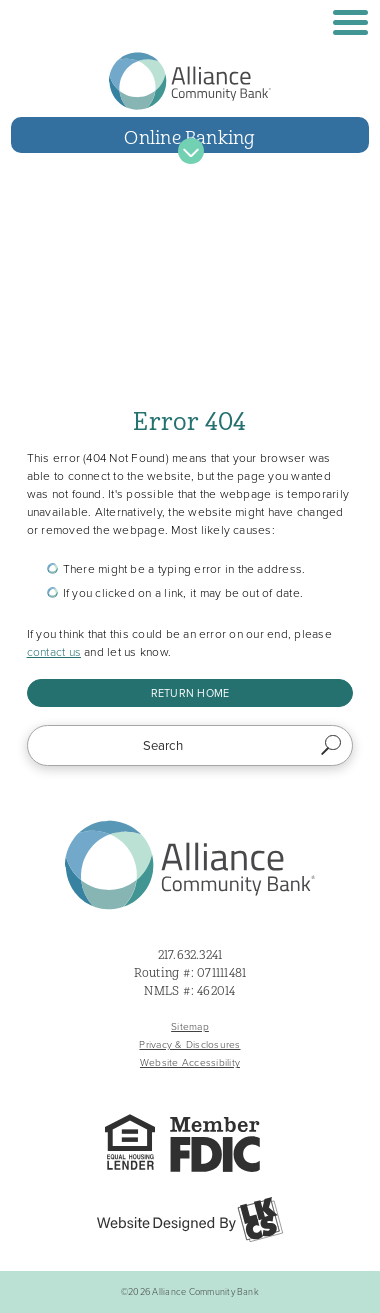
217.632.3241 (190, 955)
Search (331, 746)
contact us (54, 652)
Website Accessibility (190, 1062)
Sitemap (190, 1026)
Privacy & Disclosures (189, 1044)
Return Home (190, 693)
